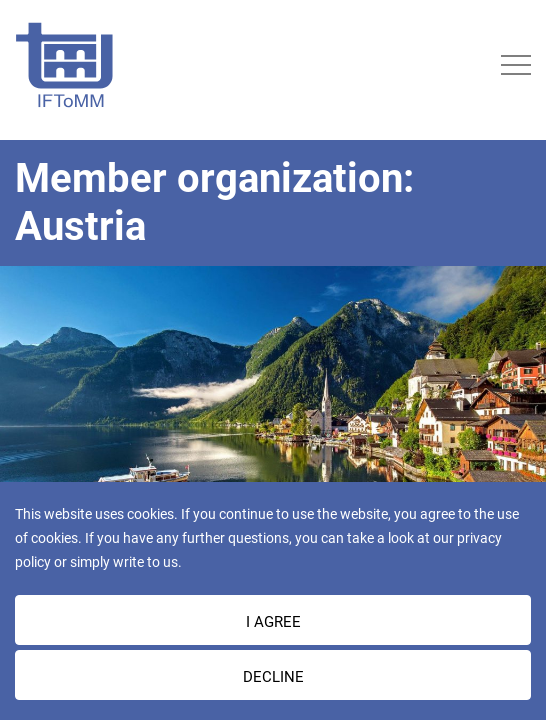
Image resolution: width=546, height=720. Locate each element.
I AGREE (273, 622)
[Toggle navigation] (516, 65)
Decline (273, 677)
